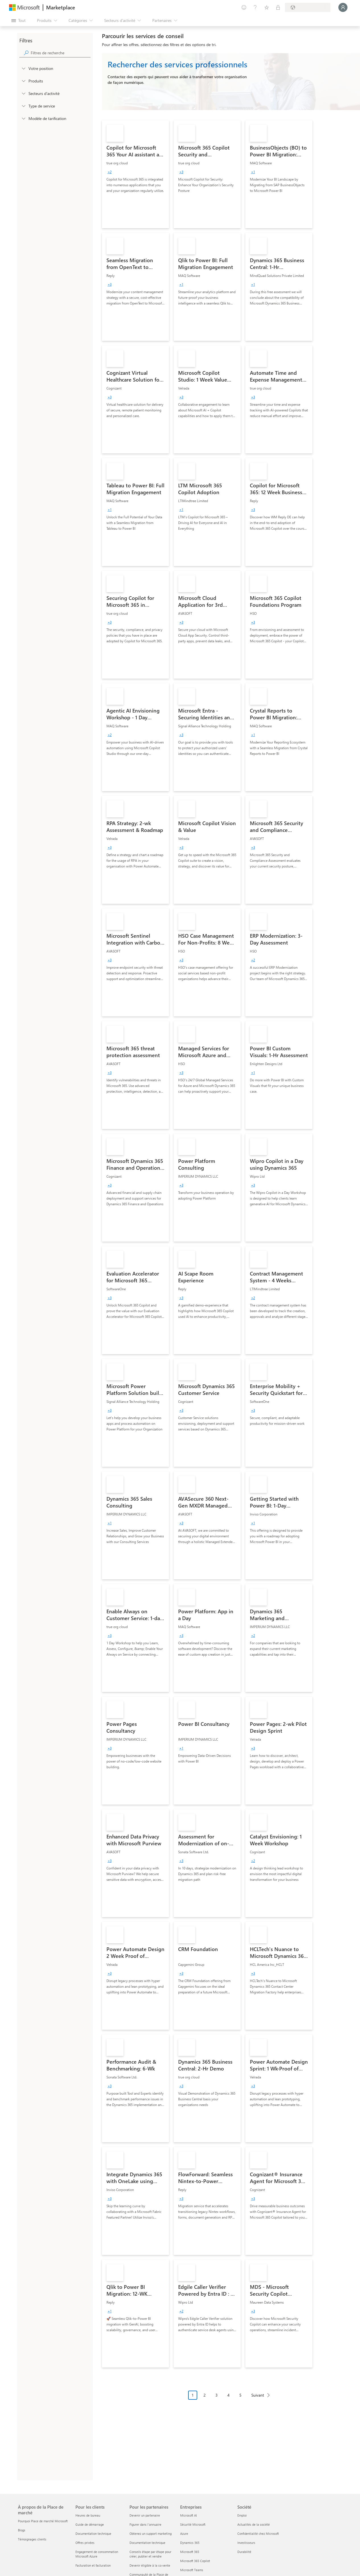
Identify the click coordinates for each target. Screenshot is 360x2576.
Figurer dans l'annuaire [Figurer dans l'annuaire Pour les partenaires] (145, 2524)
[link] (135, 174)
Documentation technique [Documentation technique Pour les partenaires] (147, 2542)
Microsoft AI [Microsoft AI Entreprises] (188, 2515)
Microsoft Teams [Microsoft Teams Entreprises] (191, 2570)
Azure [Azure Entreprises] (184, 2533)
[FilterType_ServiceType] (23, 106)
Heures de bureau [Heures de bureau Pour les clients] (87, 2515)
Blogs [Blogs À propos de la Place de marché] (21, 2530)
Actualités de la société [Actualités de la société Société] (253, 2524)
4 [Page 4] (228, 2395)
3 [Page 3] (216, 2395)
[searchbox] (60, 53)
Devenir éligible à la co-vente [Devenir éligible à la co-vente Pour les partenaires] (149, 2565)
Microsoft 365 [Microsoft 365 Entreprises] (189, 2552)
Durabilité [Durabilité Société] (244, 2552)
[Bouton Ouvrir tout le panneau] (18, 20)
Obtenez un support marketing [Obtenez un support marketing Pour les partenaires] (150, 2533)
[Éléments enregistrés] (266, 7)
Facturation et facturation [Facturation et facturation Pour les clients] (93, 2565)
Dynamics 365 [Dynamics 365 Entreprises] (189, 2542)
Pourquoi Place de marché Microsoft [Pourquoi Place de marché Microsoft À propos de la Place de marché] (43, 2521)
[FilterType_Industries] (23, 93)
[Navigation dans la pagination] (231, 2399)
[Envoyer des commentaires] (243, 7)
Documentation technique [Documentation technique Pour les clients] (93, 2533)
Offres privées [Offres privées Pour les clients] (84, 2542)
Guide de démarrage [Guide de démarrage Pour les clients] (89, 2524)
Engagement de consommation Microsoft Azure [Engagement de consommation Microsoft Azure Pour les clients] (96, 2554)
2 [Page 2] (204, 2395)
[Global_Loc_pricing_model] (23, 118)
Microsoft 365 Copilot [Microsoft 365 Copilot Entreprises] (195, 2561)
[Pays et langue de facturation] (307, 7)
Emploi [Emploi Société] (242, 2515)
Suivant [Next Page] (257, 2395)
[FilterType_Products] (23, 81)
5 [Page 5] (240, 2395)
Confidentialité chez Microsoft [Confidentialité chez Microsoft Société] (258, 2533)
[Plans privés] (278, 7)
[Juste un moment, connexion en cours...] (343, 7)
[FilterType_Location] (23, 68)
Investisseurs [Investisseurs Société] (246, 2542)
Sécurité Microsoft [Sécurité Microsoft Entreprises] (192, 2524)
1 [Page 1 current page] (193, 2395)
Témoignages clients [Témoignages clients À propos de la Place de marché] (32, 2539)
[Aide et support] (255, 7)
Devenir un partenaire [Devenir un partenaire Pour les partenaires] (144, 2515)
